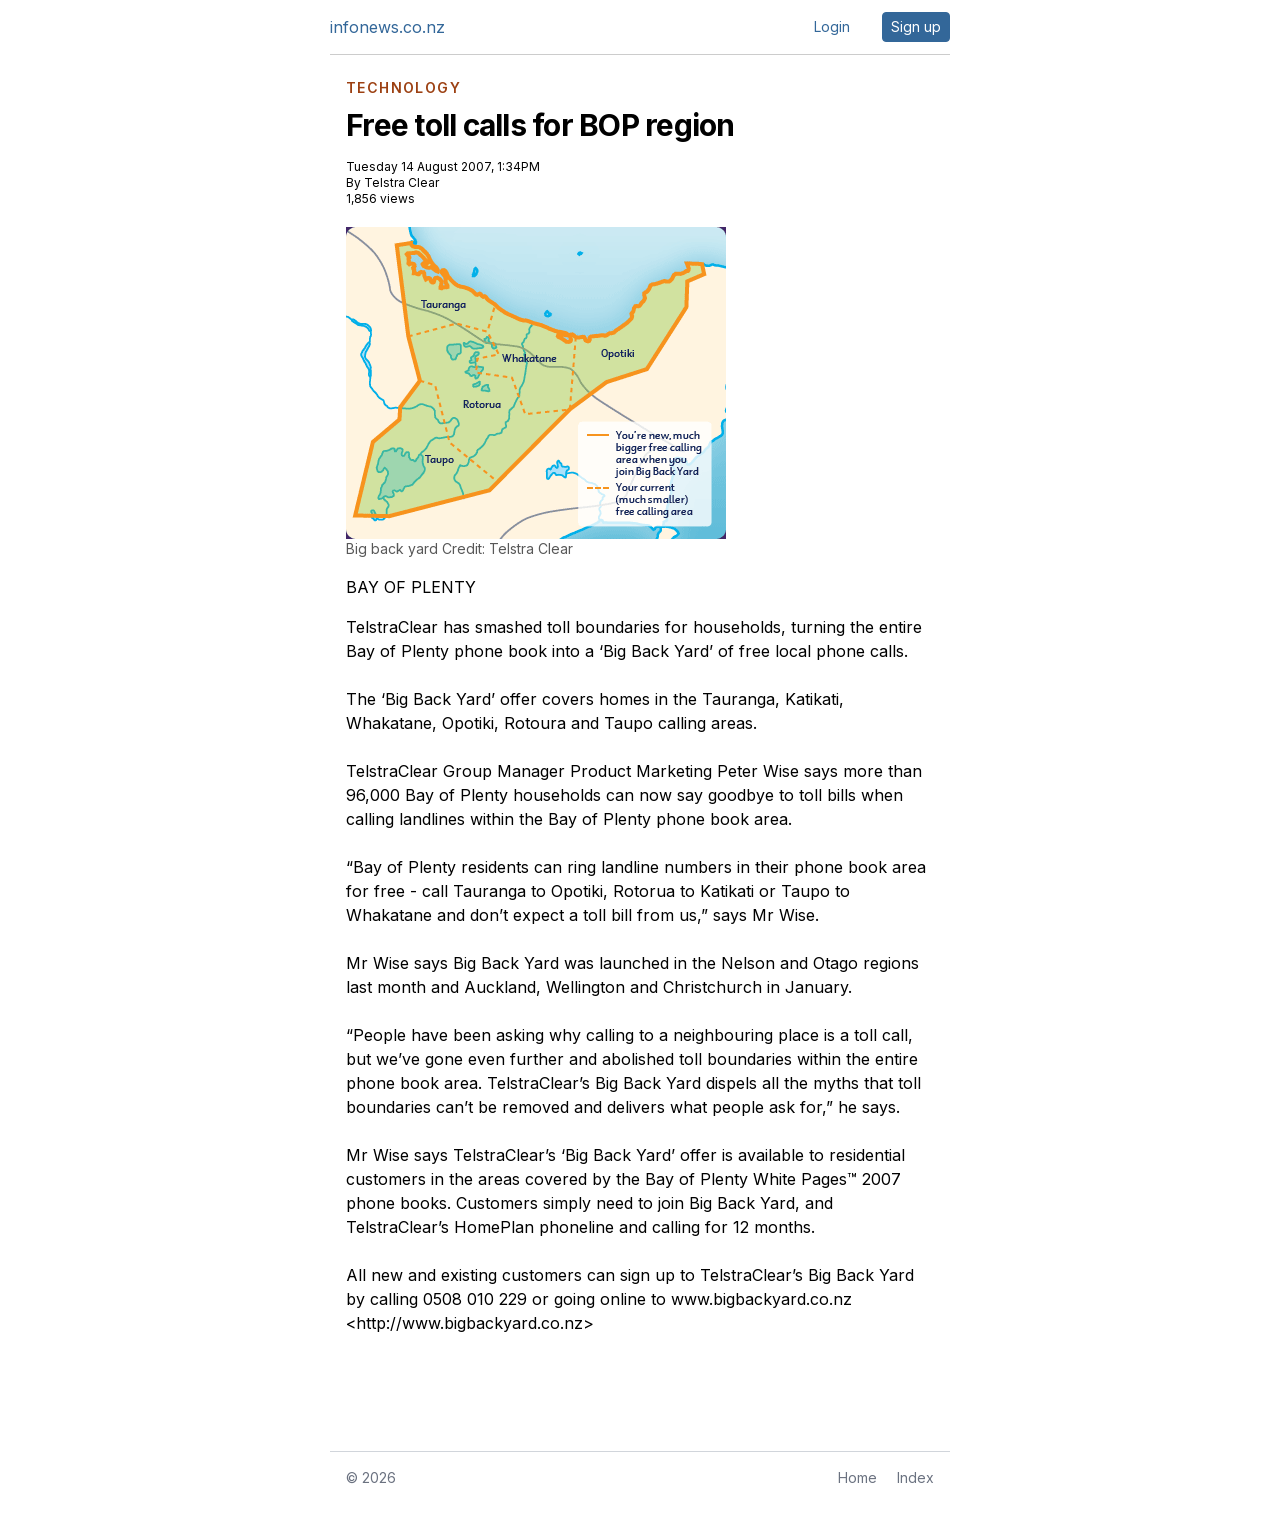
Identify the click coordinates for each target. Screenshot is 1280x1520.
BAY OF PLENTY (411, 587)
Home (857, 1477)
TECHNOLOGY (403, 88)
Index (915, 1477)
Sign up (916, 26)
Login (832, 26)
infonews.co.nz (387, 27)
